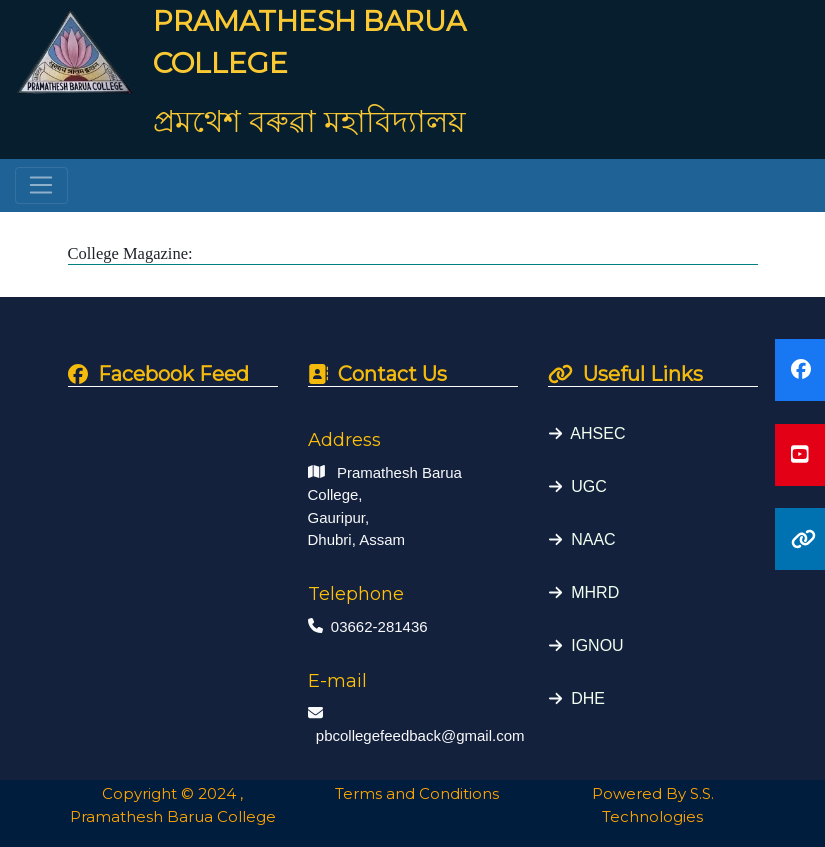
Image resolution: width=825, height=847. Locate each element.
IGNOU (592, 645)
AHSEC (593, 433)
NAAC (588, 539)
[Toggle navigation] (41, 186)
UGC (584, 486)
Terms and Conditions (413, 793)
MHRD (590, 592)
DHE (583, 698)
